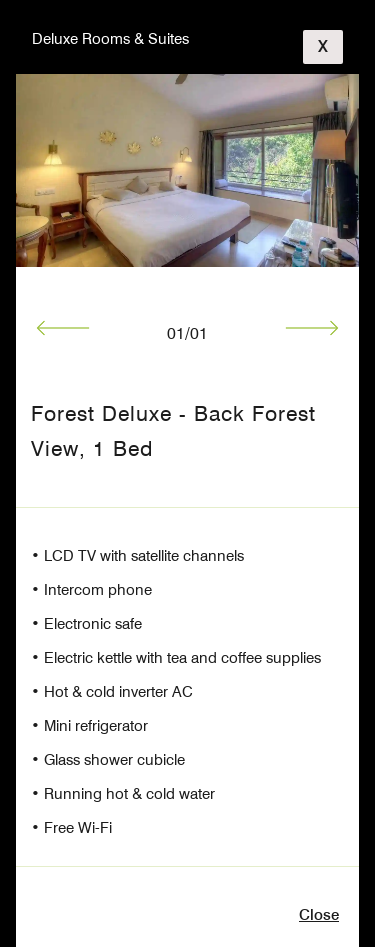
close (319, 915)
